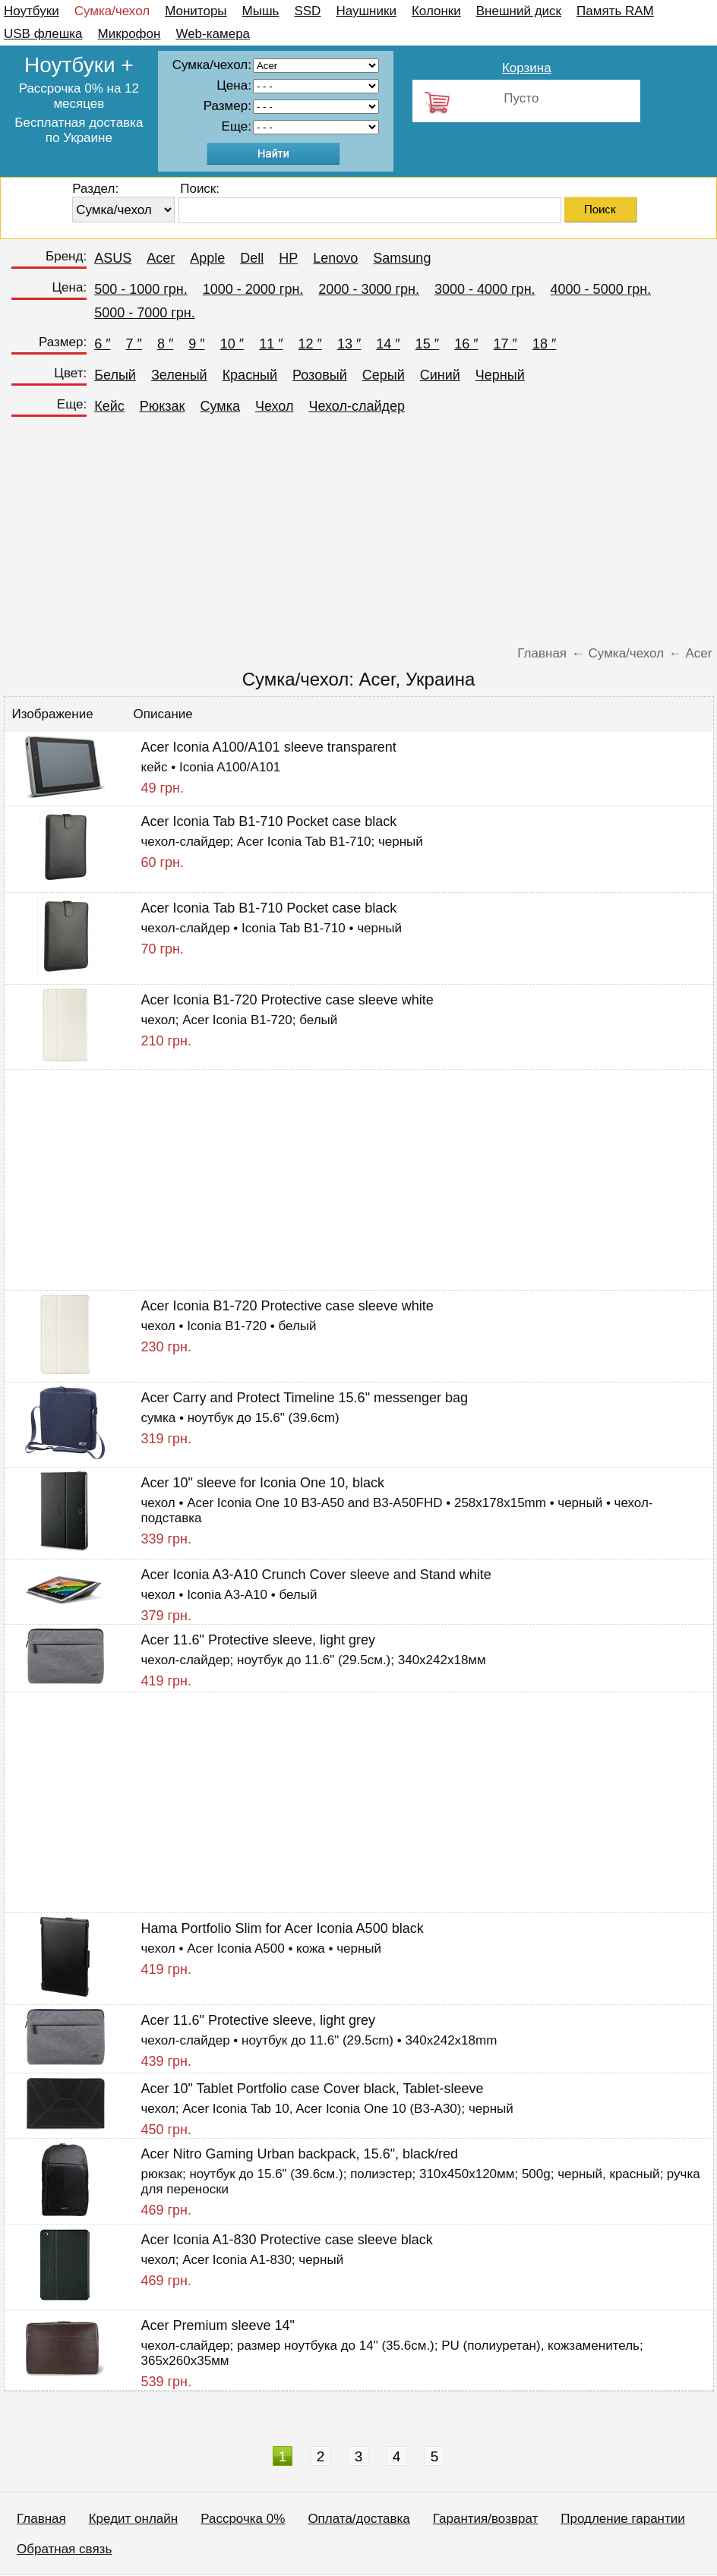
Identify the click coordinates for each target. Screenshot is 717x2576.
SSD (307, 11)
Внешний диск (518, 11)
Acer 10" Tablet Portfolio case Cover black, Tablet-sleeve (312, 2088)
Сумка (219, 406)
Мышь (261, 11)
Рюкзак (162, 406)
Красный (250, 375)
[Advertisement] (359, 536)
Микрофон (129, 34)
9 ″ (196, 344)
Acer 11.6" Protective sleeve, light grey (258, 1639)
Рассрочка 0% (243, 2518)
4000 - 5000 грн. (601, 289)
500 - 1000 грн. (141, 289)
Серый (383, 375)
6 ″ (102, 344)
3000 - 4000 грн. (484, 289)
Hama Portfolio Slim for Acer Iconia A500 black (282, 1928)
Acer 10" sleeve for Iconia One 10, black (263, 1482)
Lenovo (335, 258)
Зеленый (179, 375)
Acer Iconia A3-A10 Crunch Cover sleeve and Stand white (316, 1574)
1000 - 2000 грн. (253, 289)
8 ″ (165, 344)
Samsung (402, 258)
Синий (440, 375)
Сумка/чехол (112, 11)
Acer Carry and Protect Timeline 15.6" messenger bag (305, 1397)
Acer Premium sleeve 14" (218, 2325)
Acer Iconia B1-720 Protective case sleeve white (287, 999)
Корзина (526, 68)
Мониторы (195, 11)
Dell (252, 258)
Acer (161, 258)
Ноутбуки (31, 11)
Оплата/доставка (358, 2518)
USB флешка (43, 34)
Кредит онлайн (133, 2518)
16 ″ (466, 344)
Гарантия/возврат (485, 2518)
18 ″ (544, 344)
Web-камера (212, 34)
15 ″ (427, 344)
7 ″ (134, 344)
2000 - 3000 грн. (368, 289)
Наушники (366, 11)
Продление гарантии (622, 2518)
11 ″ (271, 344)
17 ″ (505, 344)
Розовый (319, 375)
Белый (115, 375)
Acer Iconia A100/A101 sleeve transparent (268, 747)
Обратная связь (64, 2549)
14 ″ (388, 344)
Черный (500, 375)
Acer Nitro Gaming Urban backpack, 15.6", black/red (300, 2153)
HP (288, 258)
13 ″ (349, 344)
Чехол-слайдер (356, 406)
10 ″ (232, 344)
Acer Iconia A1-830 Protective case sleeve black (287, 2239)
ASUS (112, 258)
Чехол (274, 406)
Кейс (109, 406)
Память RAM (615, 11)
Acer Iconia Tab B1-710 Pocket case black (269, 821)
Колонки (436, 11)
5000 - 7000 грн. (144, 312)
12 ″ (310, 344)
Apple (207, 258)
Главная (41, 2518)
